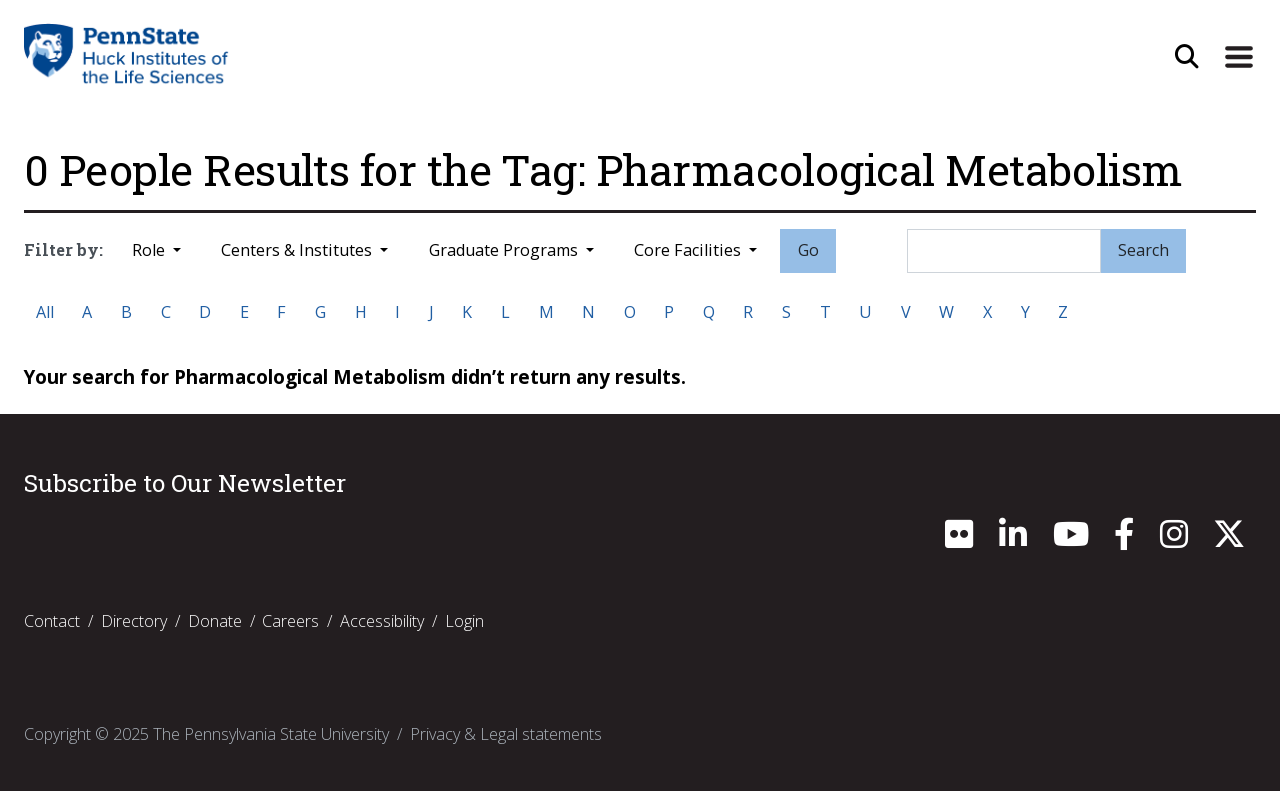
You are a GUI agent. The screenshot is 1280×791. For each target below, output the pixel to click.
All (45, 312)
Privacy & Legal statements (506, 734)
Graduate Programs (505, 250)
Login (464, 621)
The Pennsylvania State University (271, 734)
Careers (290, 621)
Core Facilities (689, 250)
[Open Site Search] (1187, 57)
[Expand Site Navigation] (1239, 57)
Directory (134, 621)
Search (1143, 250)
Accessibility (382, 621)
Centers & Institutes (298, 250)
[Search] (1004, 251)
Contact (52, 621)
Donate (215, 621)
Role (150, 250)
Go (808, 250)
